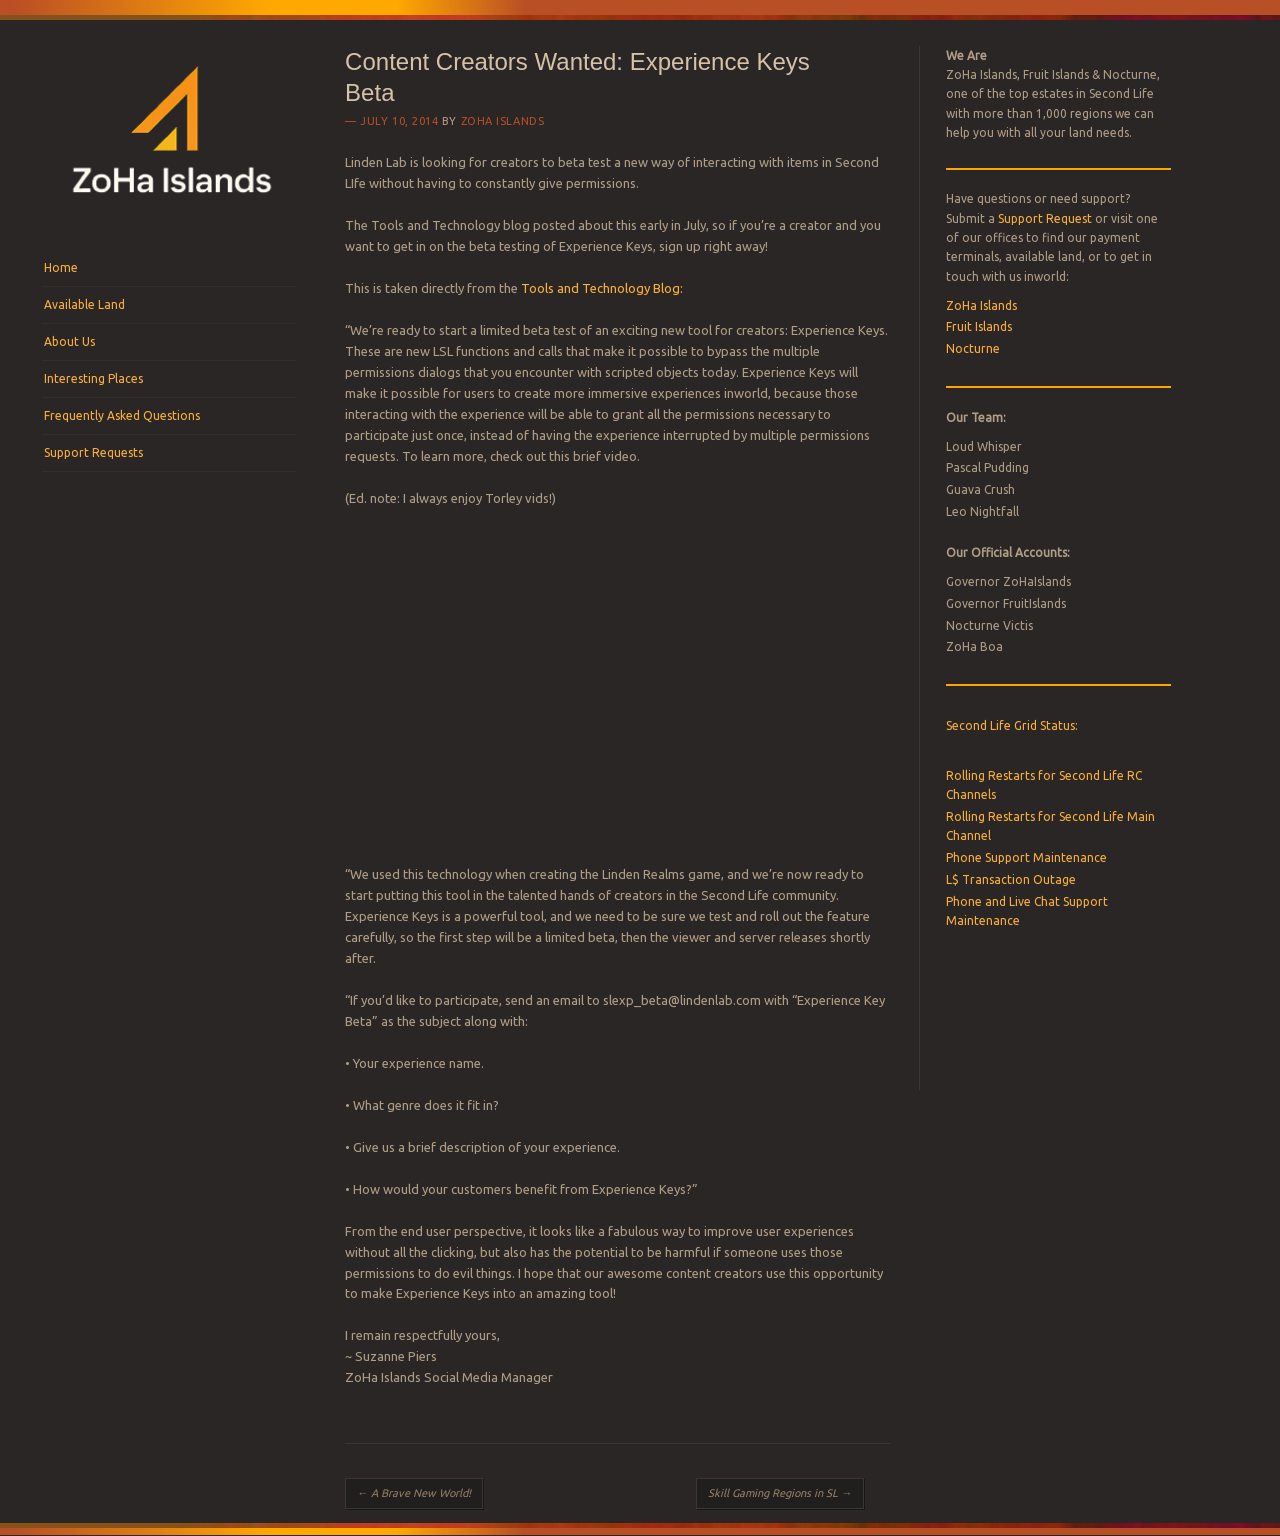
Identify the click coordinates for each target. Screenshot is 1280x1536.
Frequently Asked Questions (122, 415)
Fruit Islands (979, 326)
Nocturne (973, 348)
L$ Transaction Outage (1011, 879)
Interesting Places (93, 378)
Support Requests (93, 452)
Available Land (84, 304)
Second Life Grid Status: (1012, 725)
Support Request (1045, 218)
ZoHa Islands (503, 121)
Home (61, 267)
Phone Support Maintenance (1026, 857)
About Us (69, 341)
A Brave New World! (414, 1493)
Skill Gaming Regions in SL (780, 1493)
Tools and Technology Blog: (602, 288)
